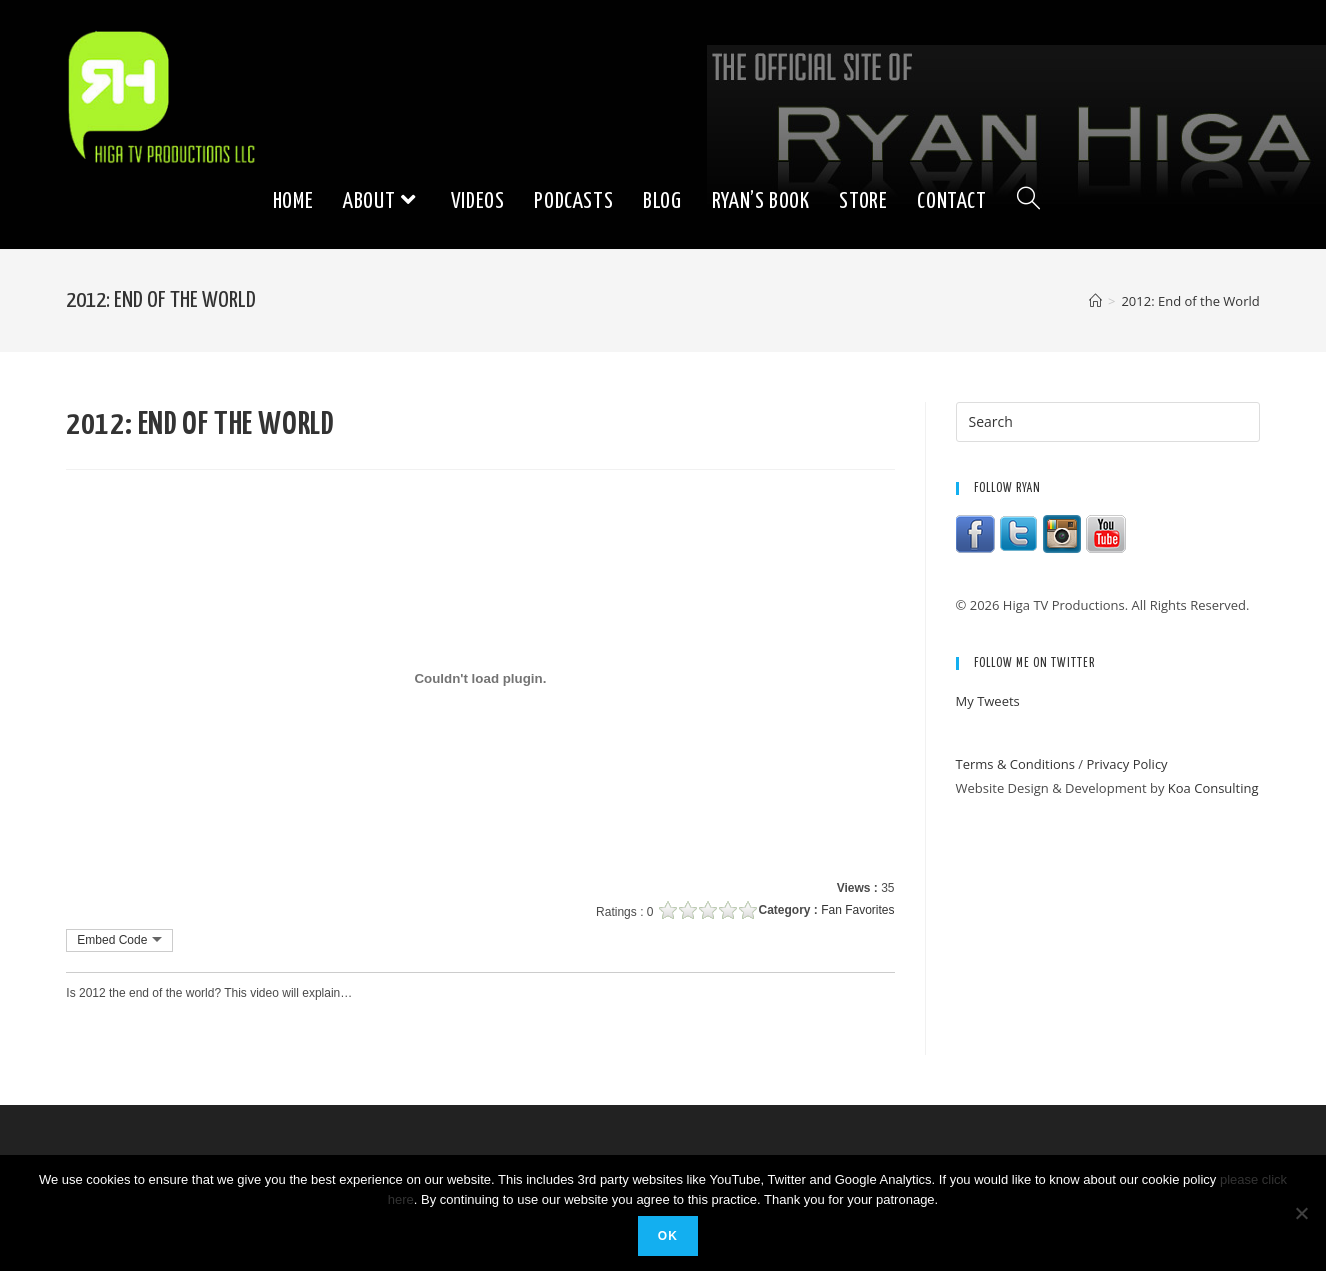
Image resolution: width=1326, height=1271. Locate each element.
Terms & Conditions (1015, 764)
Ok (668, 1236)
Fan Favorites (857, 910)
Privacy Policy (1126, 764)
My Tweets (988, 701)
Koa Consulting (1213, 788)
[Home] (1095, 301)
